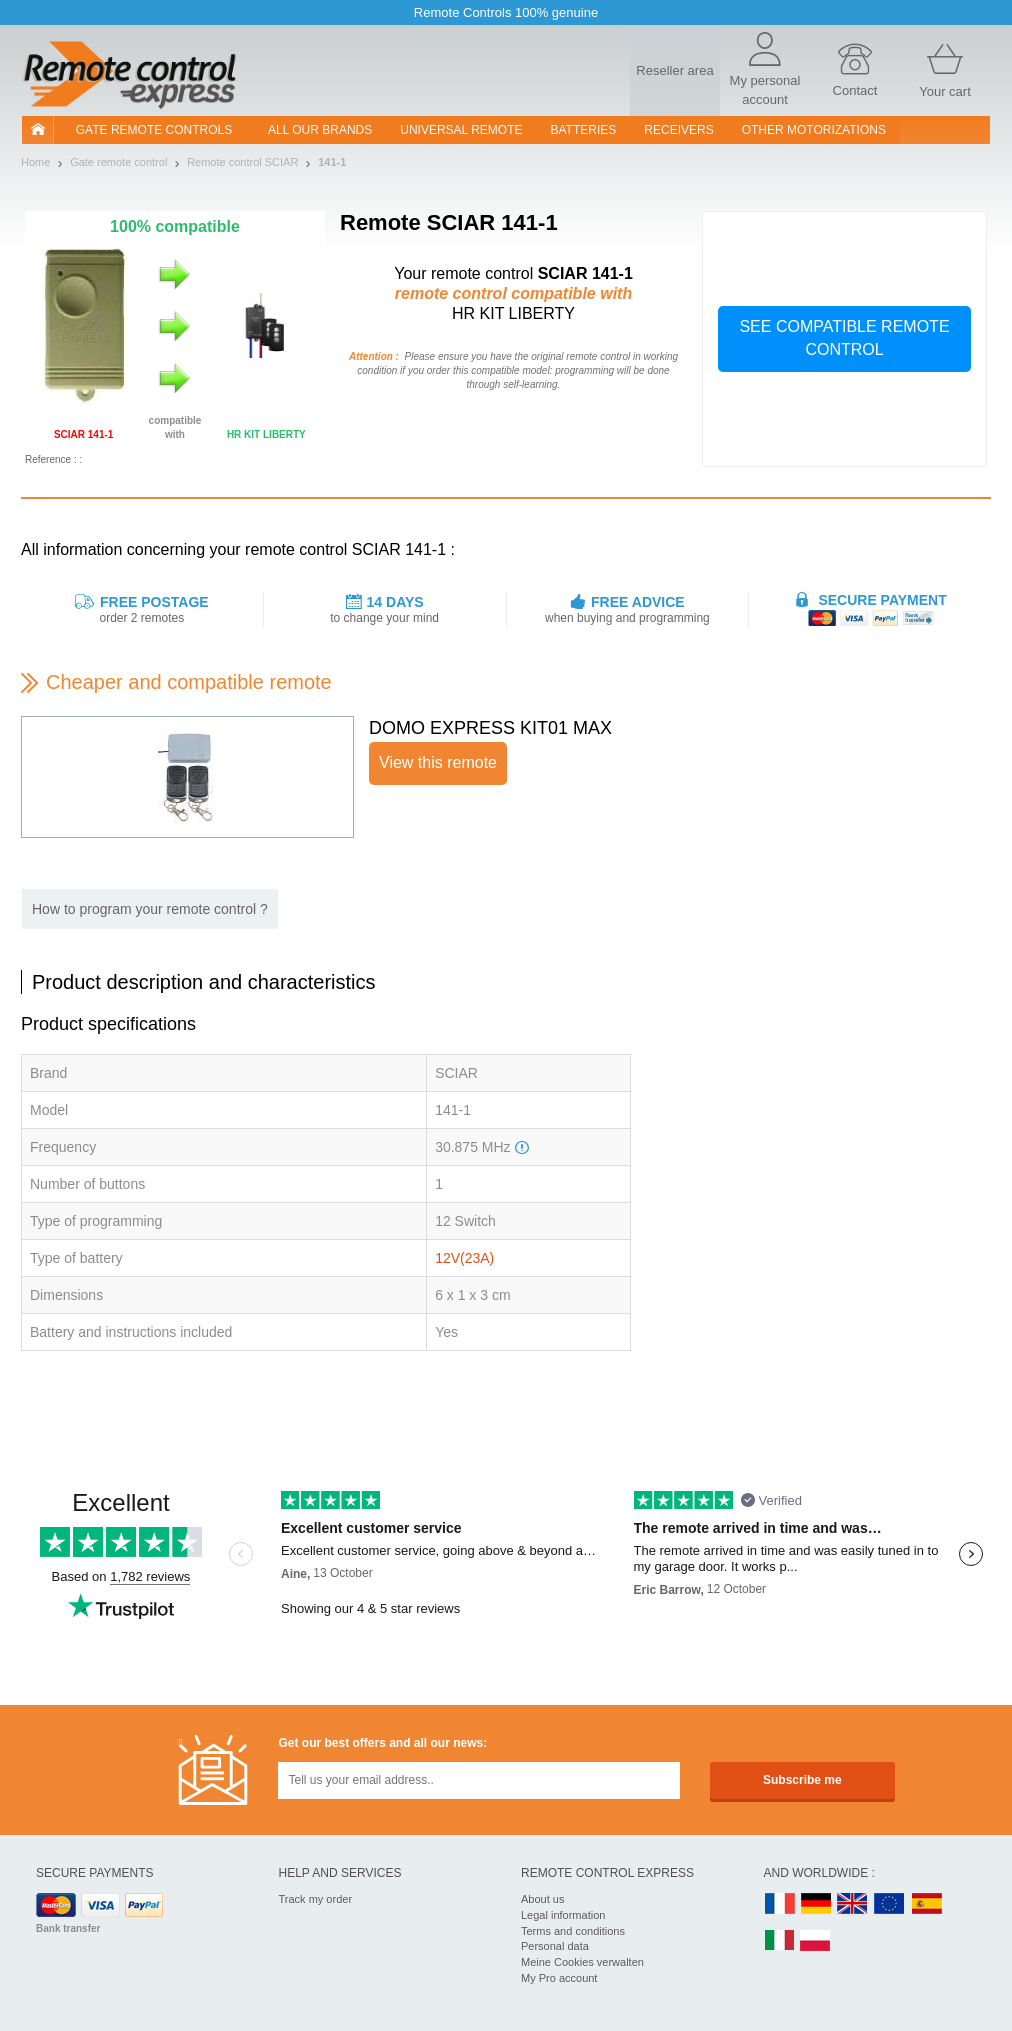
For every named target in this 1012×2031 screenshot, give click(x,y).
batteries (584, 130)
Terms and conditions (573, 1931)
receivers (678, 130)
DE (816, 1904)
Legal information (563, 1915)
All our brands (320, 130)
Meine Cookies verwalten (582, 1962)
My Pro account (559, 1978)
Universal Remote (461, 130)
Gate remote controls (154, 130)
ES (927, 1904)
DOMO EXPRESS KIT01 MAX (490, 728)
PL (816, 1941)
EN (890, 1904)
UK (853, 1904)
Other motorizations (814, 130)
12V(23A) (464, 1258)
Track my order (316, 1899)
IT (780, 1941)
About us (542, 1899)
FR (780, 1904)
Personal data (555, 1946)
